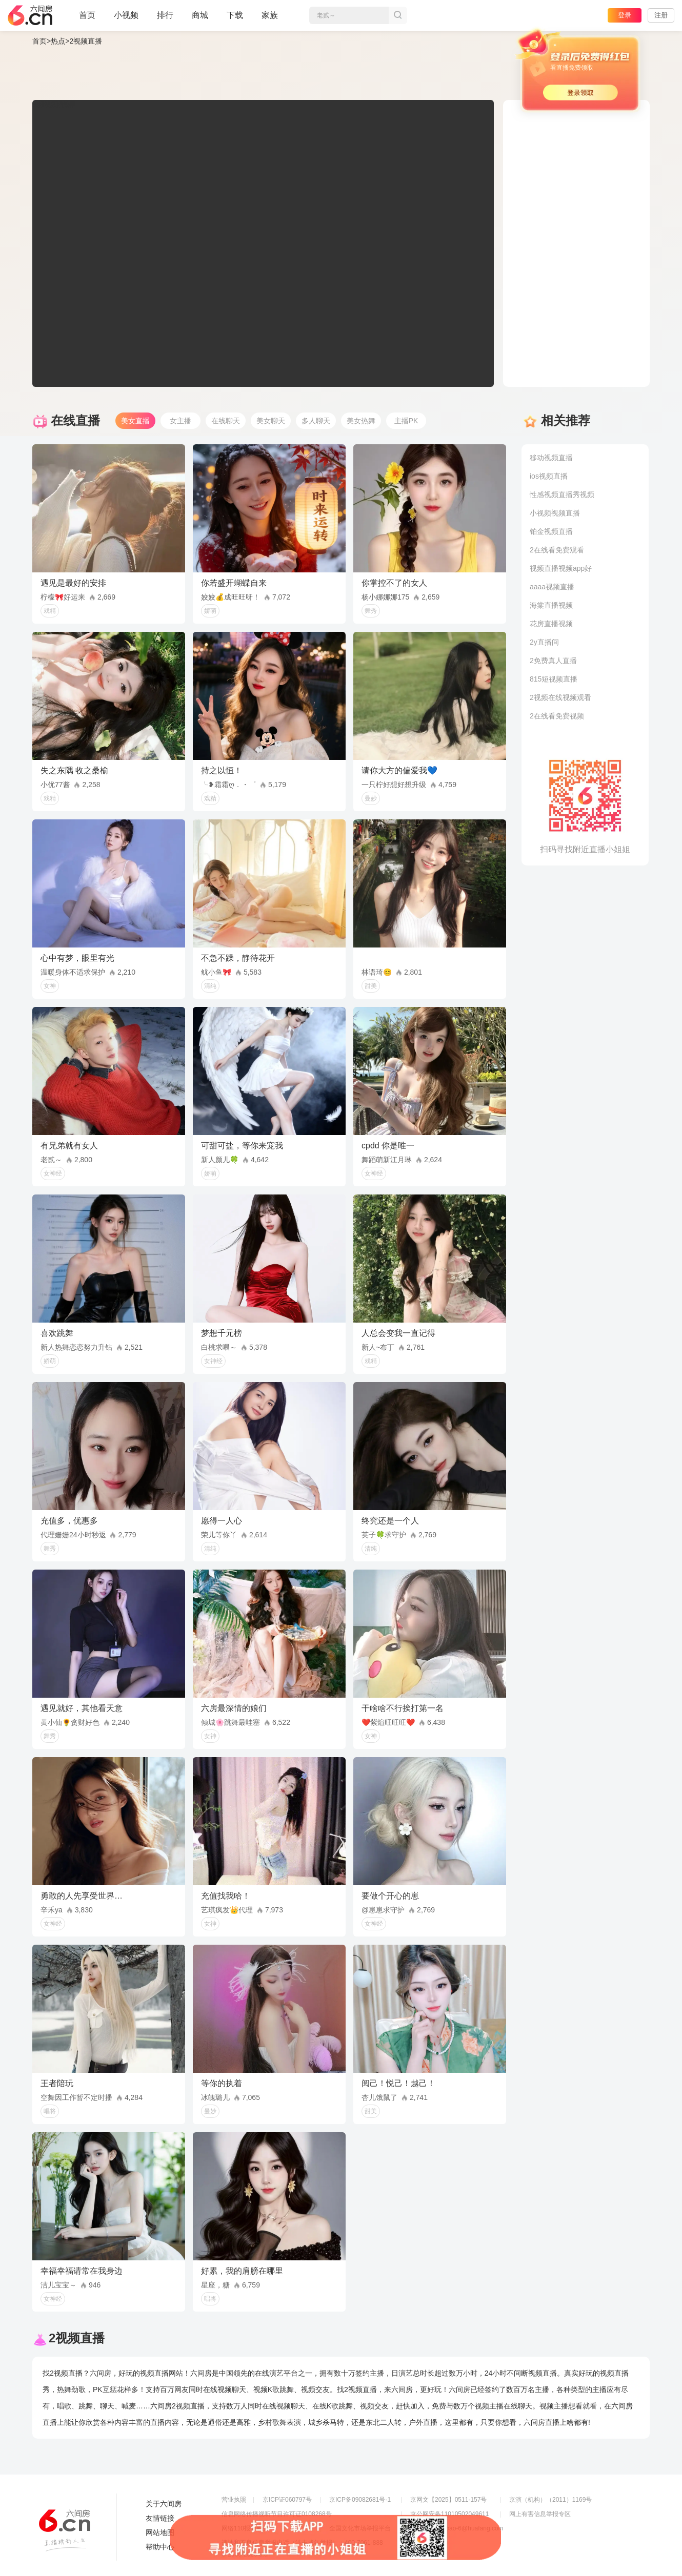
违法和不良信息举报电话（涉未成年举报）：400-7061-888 (302, 2542)
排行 (165, 15)
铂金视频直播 (551, 531)
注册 (661, 15)
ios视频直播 (549, 476)
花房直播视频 (551, 624)
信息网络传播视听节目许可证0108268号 (277, 2514)
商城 (200, 19)
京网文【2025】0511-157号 (448, 2499)
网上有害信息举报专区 (540, 2514)
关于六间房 (164, 2504)
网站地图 (160, 2532)
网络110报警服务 (245, 2528)
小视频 (126, 19)
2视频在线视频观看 (560, 697)
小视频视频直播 (555, 513)
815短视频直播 (553, 679)
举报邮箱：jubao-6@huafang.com (457, 2528)
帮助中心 (160, 2547)
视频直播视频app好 (561, 568)
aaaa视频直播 (552, 587)
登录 (624, 15)
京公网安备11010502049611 (449, 2514)
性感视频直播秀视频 (562, 494)
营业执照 (234, 2499)
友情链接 (160, 2518)
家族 (270, 19)
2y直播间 (544, 642)
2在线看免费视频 (557, 716)
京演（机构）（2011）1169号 (550, 2499)
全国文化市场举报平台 (360, 2528)
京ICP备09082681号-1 (360, 2499)
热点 (58, 41)
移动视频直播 (551, 458)
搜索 (398, 15)
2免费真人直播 (553, 660)
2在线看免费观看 (557, 550)
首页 (87, 19)
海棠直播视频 (551, 605)
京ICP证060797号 (287, 2499)
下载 (235, 15)
